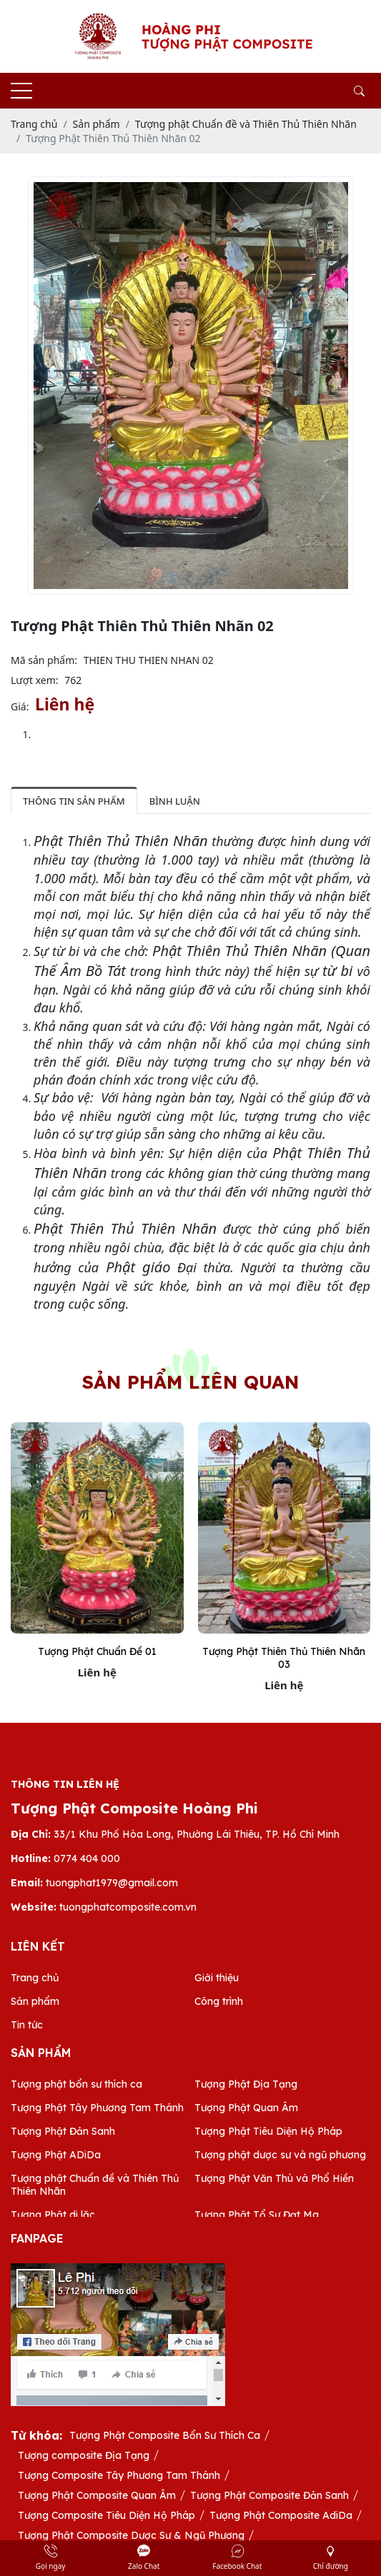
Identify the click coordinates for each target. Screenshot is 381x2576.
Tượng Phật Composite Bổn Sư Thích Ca (164, 2435)
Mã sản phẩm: (44, 660)
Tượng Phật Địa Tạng (245, 2084)
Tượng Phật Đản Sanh (63, 2131)
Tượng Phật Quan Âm (246, 2107)
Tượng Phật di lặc (53, 2214)
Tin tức (27, 2024)
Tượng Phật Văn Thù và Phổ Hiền (274, 2178)
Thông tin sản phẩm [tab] (74, 801)
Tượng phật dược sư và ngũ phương (280, 2154)
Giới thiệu (216, 1977)
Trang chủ (35, 1977)
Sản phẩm (35, 2001)
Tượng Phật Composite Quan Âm (97, 2495)
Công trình (218, 2001)
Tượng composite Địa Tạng (83, 2455)
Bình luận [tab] (174, 801)
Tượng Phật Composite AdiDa (280, 2515)
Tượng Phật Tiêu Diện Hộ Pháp (268, 2131)
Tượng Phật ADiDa (56, 2154)
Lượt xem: (35, 680)
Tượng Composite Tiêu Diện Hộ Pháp (106, 2515)
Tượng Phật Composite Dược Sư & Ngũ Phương (131, 2535)
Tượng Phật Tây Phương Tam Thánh (97, 2107)
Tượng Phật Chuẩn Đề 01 (97, 1651)
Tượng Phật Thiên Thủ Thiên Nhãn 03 (283, 1658)
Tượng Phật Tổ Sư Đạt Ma (256, 2214)
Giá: (20, 706)
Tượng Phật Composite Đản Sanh (269, 2495)
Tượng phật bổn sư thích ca (76, 2084)
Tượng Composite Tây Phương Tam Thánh (119, 2475)
